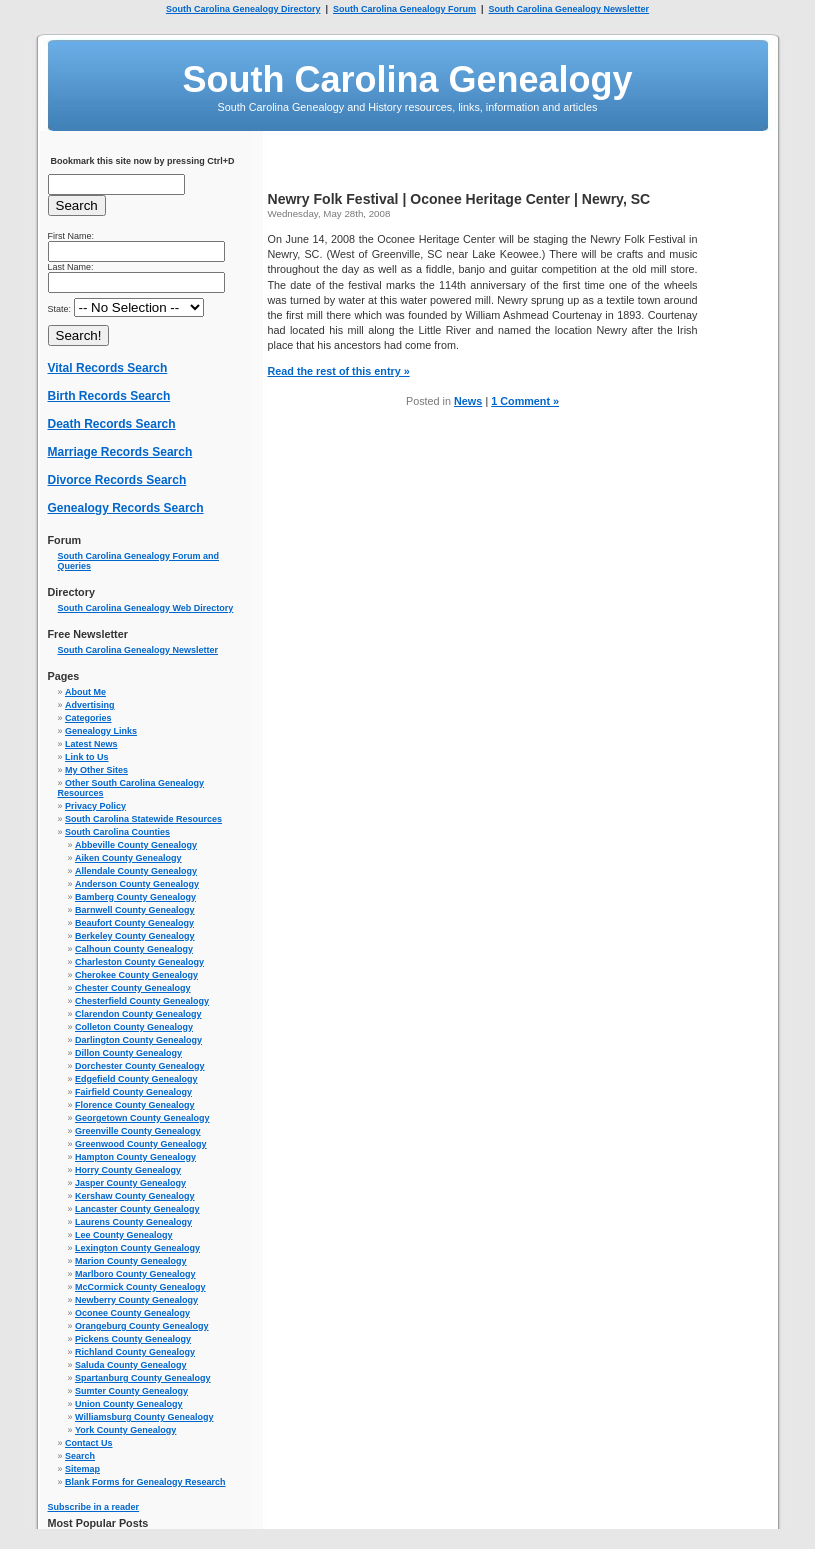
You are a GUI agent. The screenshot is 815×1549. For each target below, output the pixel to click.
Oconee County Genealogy (132, 1313)
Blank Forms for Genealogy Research (145, 1482)
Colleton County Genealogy (134, 1027)
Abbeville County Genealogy (136, 845)
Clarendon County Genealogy (138, 1014)
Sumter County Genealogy (131, 1391)
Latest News (91, 744)
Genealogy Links (101, 731)
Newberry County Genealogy (136, 1300)
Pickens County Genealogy (133, 1339)
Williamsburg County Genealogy (144, 1417)
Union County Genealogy (129, 1404)
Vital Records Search (108, 368)
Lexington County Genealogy (137, 1248)
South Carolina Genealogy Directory (243, 9)
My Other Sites (96, 770)
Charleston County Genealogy (139, 962)
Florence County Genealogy (135, 1105)
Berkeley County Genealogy (135, 936)
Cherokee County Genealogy (136, 975)
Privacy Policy (95, 806)
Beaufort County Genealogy (134, 923)
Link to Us (87, 757)
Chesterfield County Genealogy (142, 1001)
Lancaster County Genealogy (137, 1209)
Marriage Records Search (120, 452)
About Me (85, 692)
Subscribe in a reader (94, 1507)
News (468, 401)
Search (80, 1456)
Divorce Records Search (117, 480)
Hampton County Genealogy (135, 1157)
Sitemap (82, 1469)
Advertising (90, 705)
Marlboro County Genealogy (135, 1274)
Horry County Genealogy (128, 1170)
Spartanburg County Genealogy (143, 1378)
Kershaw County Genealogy (135, 1196)
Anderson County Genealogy (137, 884)
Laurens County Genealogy (133, 1222)
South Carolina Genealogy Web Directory (146, 608)
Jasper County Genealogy (130, 1183)
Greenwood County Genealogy (141, 1144)
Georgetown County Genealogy (142, 1118)
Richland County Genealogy (135, 1352)
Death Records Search (112, 424)
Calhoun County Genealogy (134, 949)
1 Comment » (525, 401)
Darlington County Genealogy (138, 1040)
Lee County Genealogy (124, 1235)
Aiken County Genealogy (128, 858)
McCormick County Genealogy (140, 1287)
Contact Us (89, 1443)
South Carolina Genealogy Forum (404, 9)
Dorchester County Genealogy (140, 1066)
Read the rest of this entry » (339, 371)
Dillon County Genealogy (128, 1053)
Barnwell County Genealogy (135, 910)
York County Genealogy (125, 1430)
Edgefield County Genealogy (136, 1079)
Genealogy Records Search (126, 508)
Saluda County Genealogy (131, 1365)
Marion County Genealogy (131, 1261)
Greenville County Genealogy (138, 1131)
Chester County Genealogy (133, 988)
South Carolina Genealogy (407, 79)
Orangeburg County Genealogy (142, 1326)
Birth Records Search (109, 396)
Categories (88, 718)
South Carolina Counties (117, 832)
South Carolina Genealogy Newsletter (569, 9)
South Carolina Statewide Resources (143, 819)
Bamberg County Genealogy (135, 897)
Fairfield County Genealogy (133, 1092)
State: (126, 309)
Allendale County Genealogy (136, 871)
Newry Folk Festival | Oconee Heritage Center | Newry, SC (459, 199)
